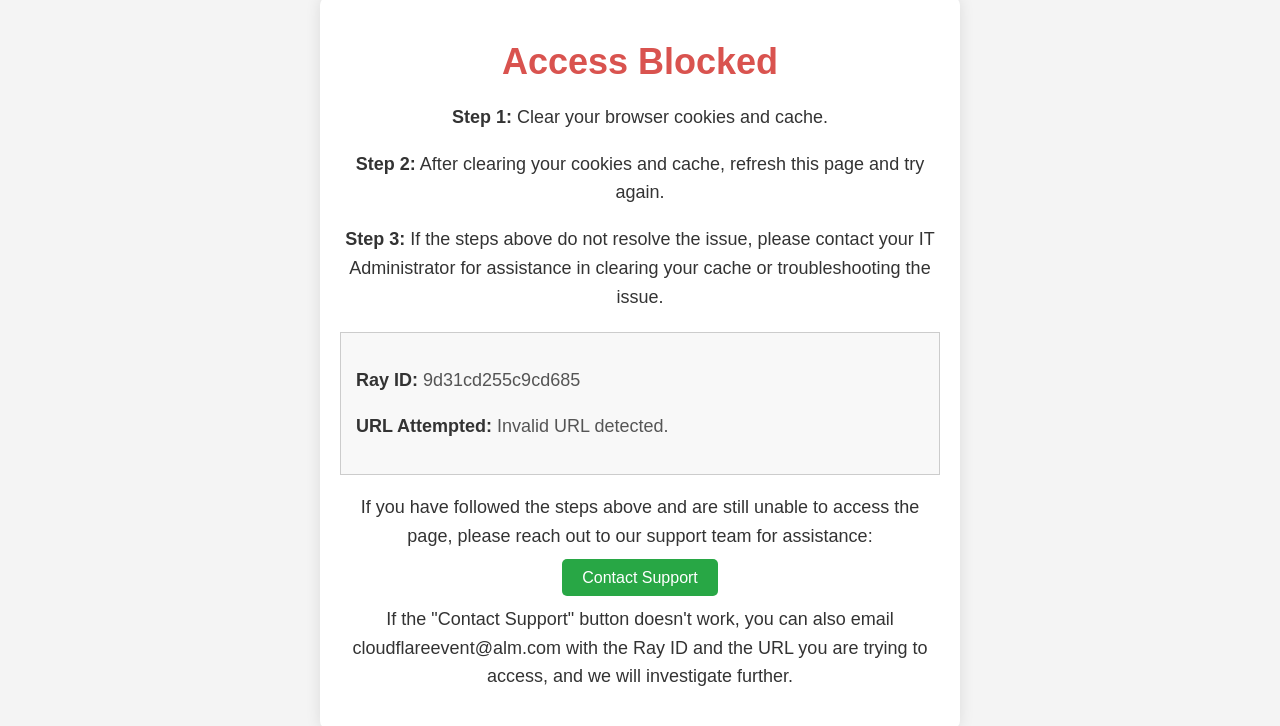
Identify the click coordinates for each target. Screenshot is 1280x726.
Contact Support (640, 577)
